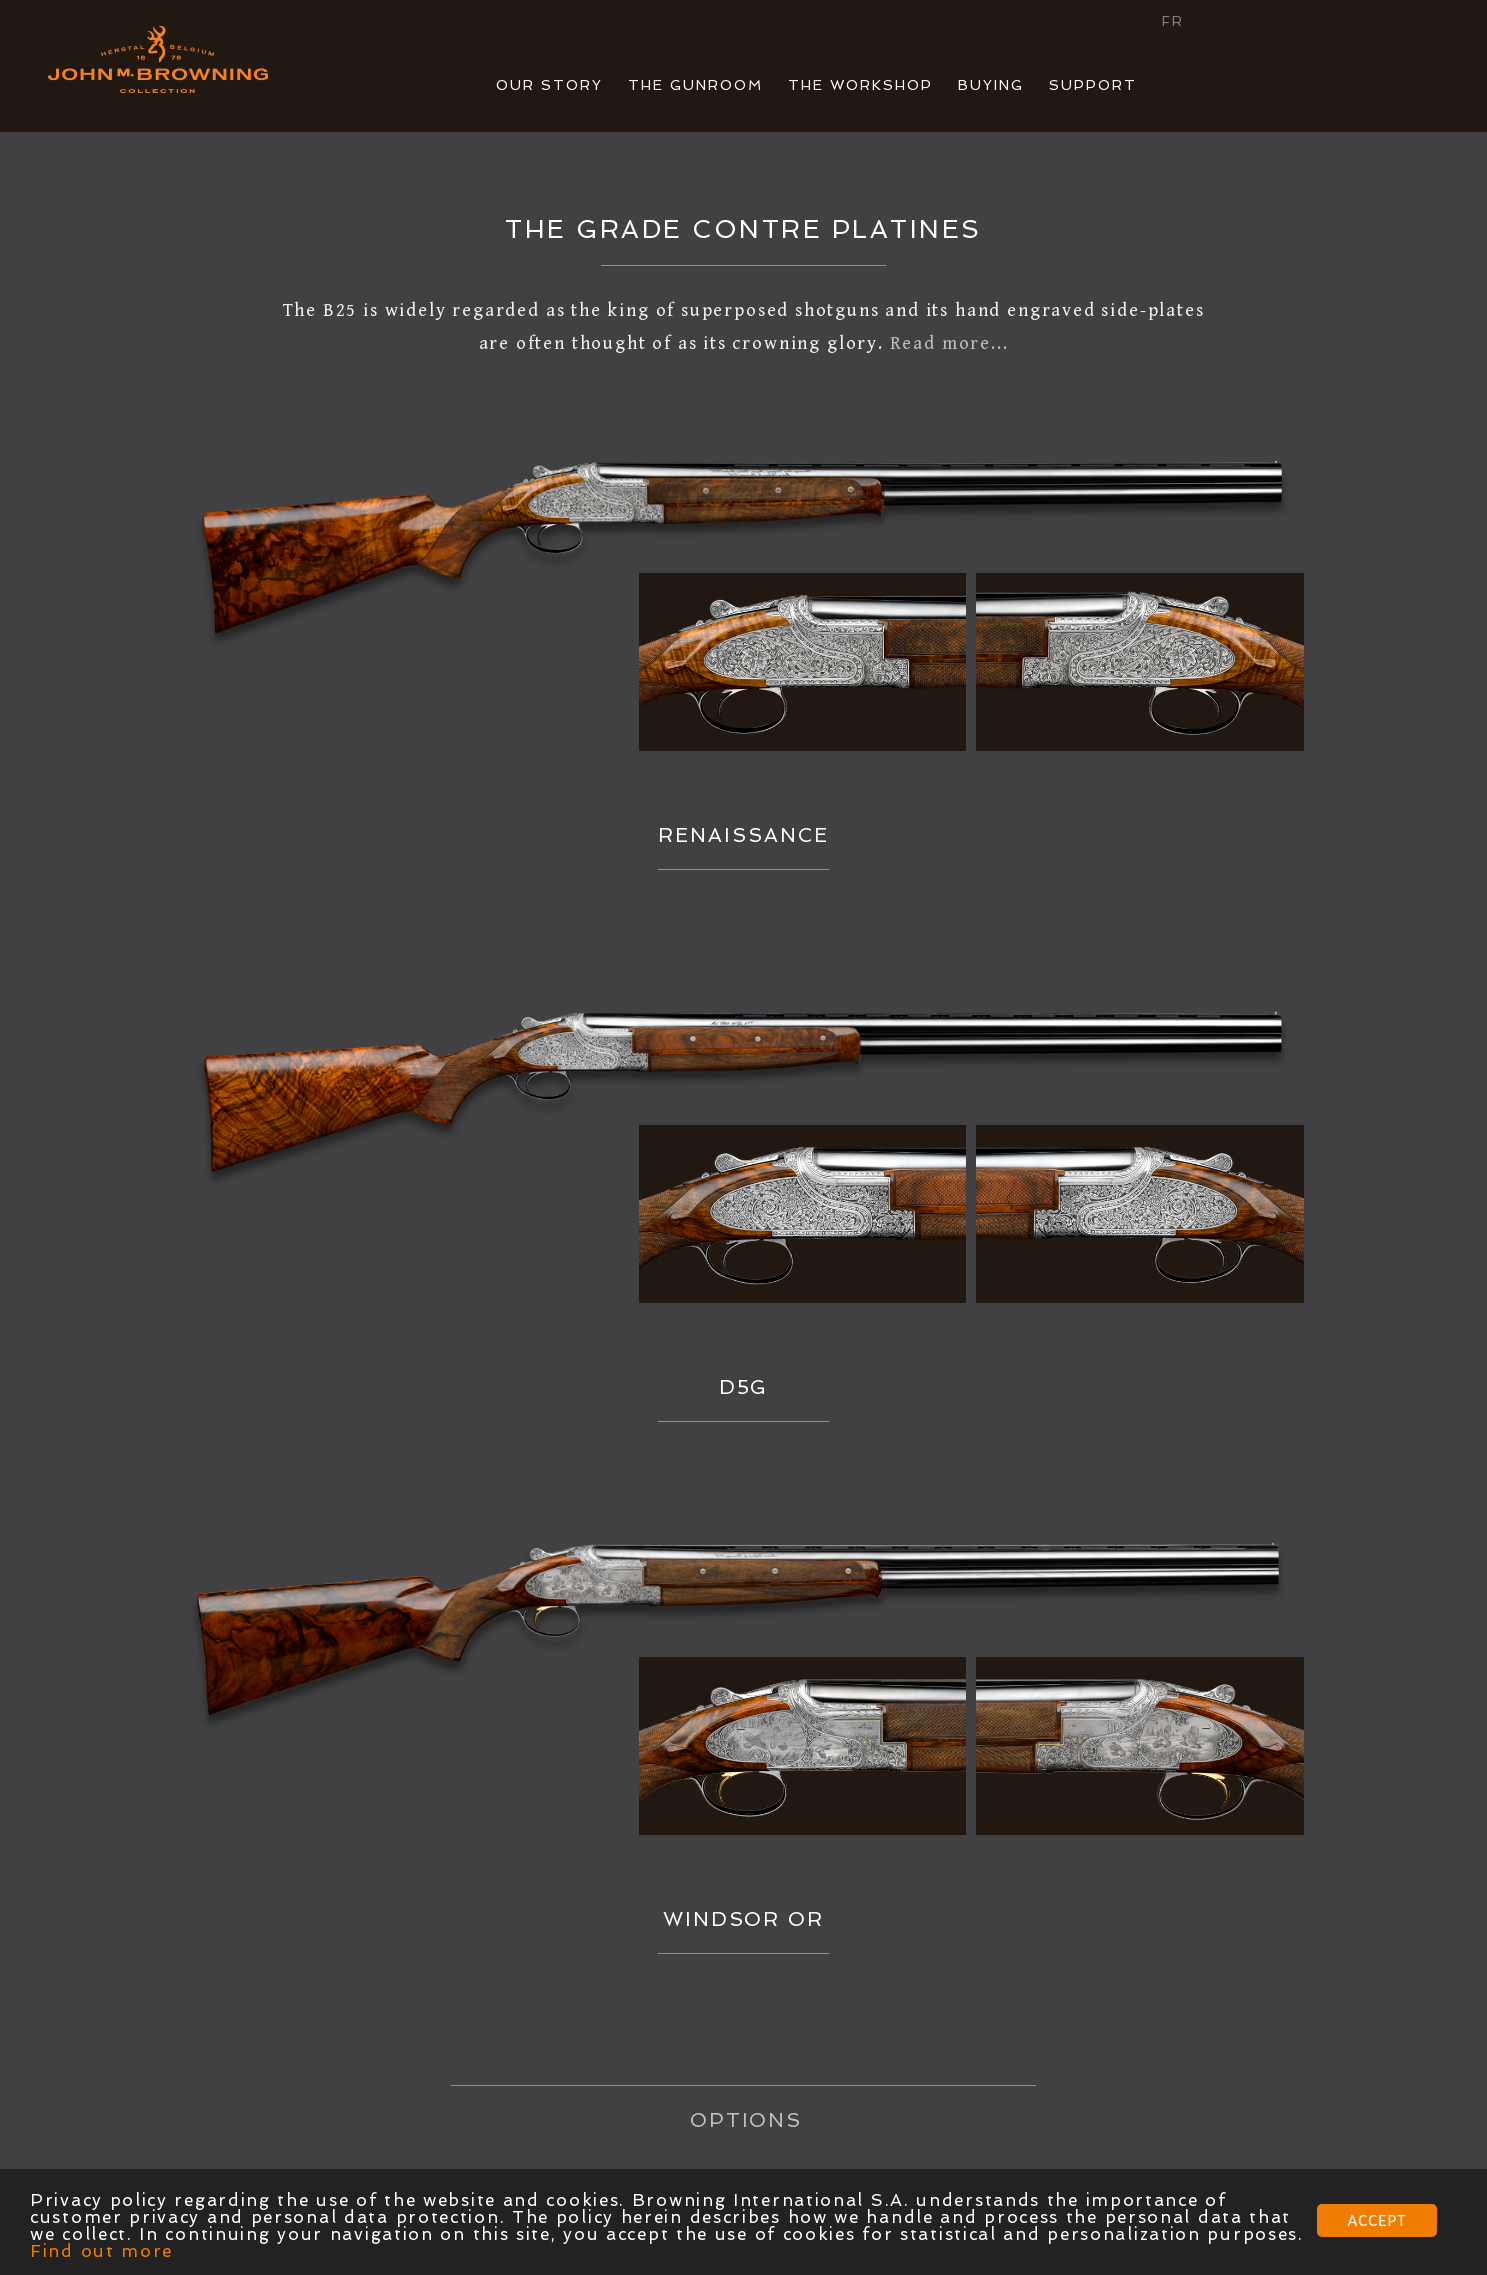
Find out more (101, 2251)
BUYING (991, 85)
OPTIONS (746, 2120)
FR (1173, 21)
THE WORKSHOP (860, 85)
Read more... (949, 343)
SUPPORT (1093, 85)
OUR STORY (549, 85)
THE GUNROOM (695, 85)
